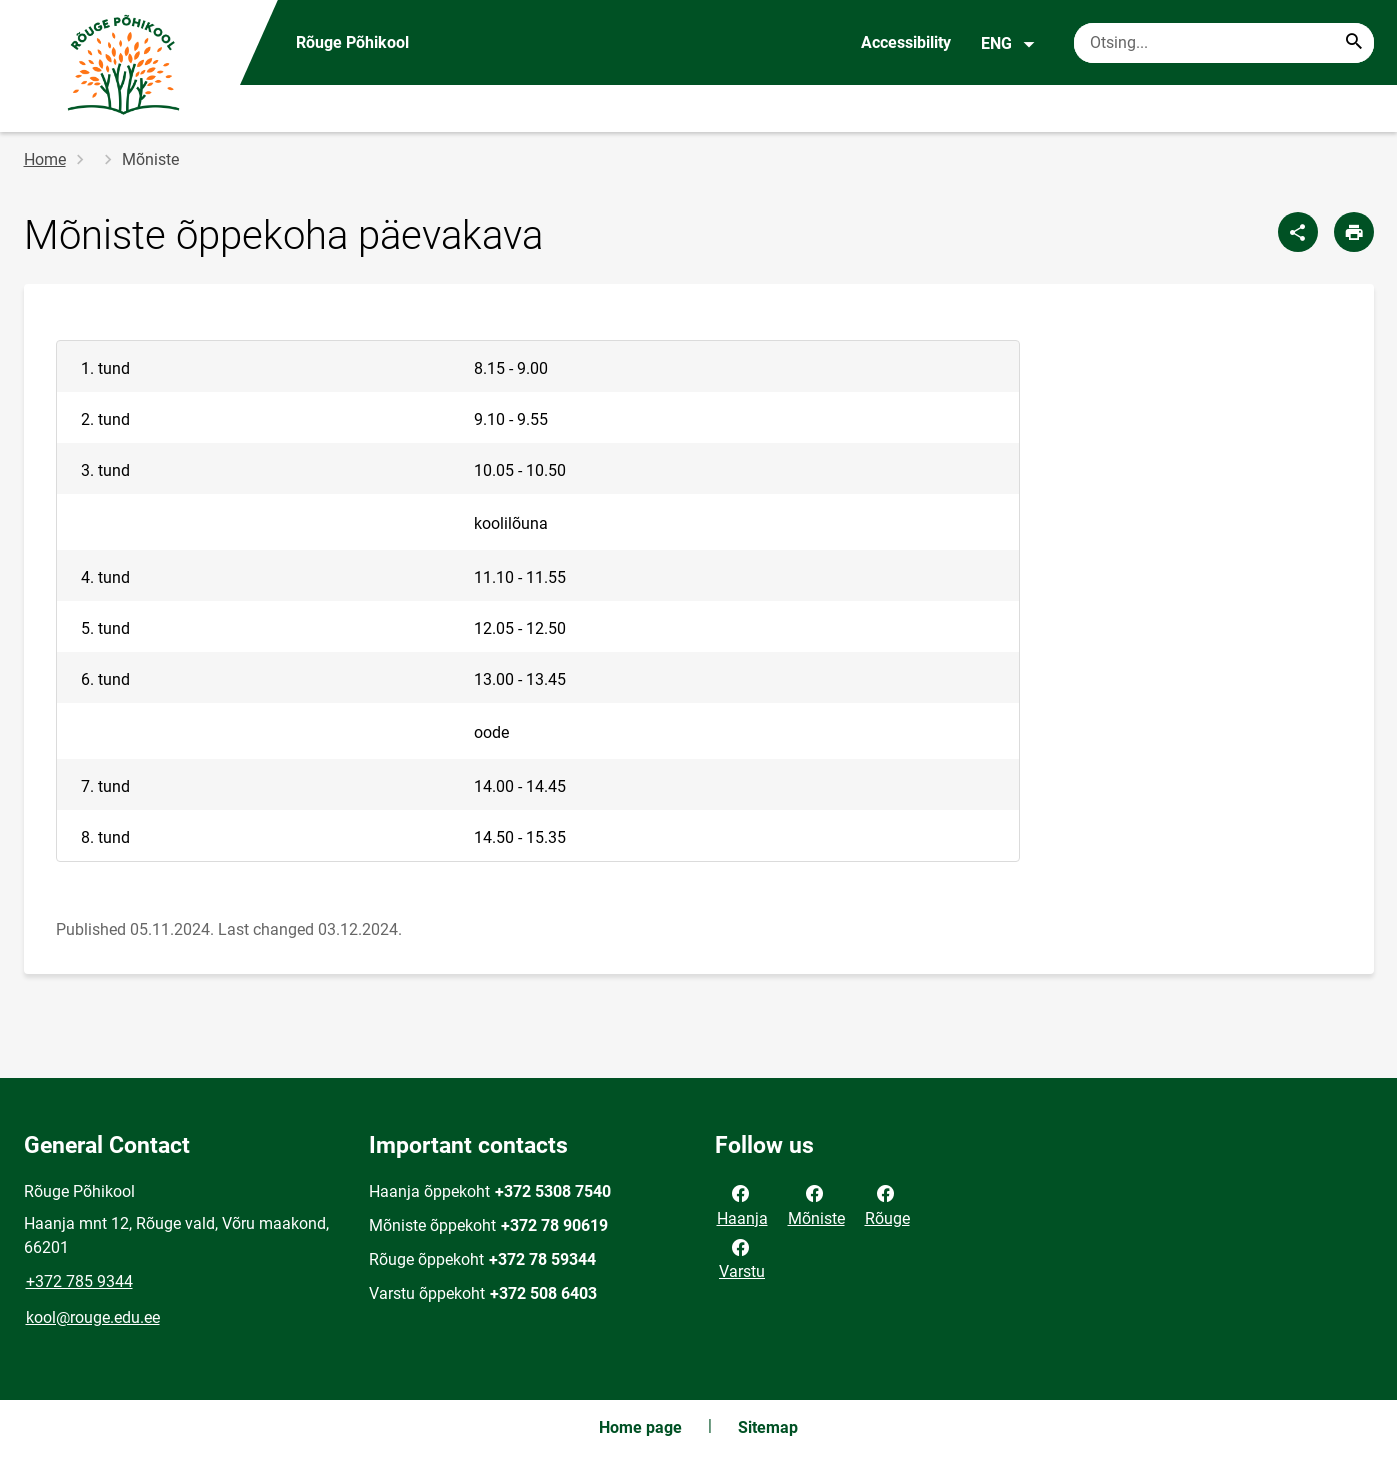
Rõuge (887, 1204)
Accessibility (906, 42)
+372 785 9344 (79, 1281)
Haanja (742, 1204)
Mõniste (816, 1204)
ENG (1008, 44)
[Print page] (1354, 232)
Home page (640, 1427)
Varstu (742, 1258)
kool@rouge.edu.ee (93, 1317)
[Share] (1298, 232)
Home (45, 159)
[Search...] (1354, 43)
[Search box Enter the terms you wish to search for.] (1224, 43)
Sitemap (768, 1427)
